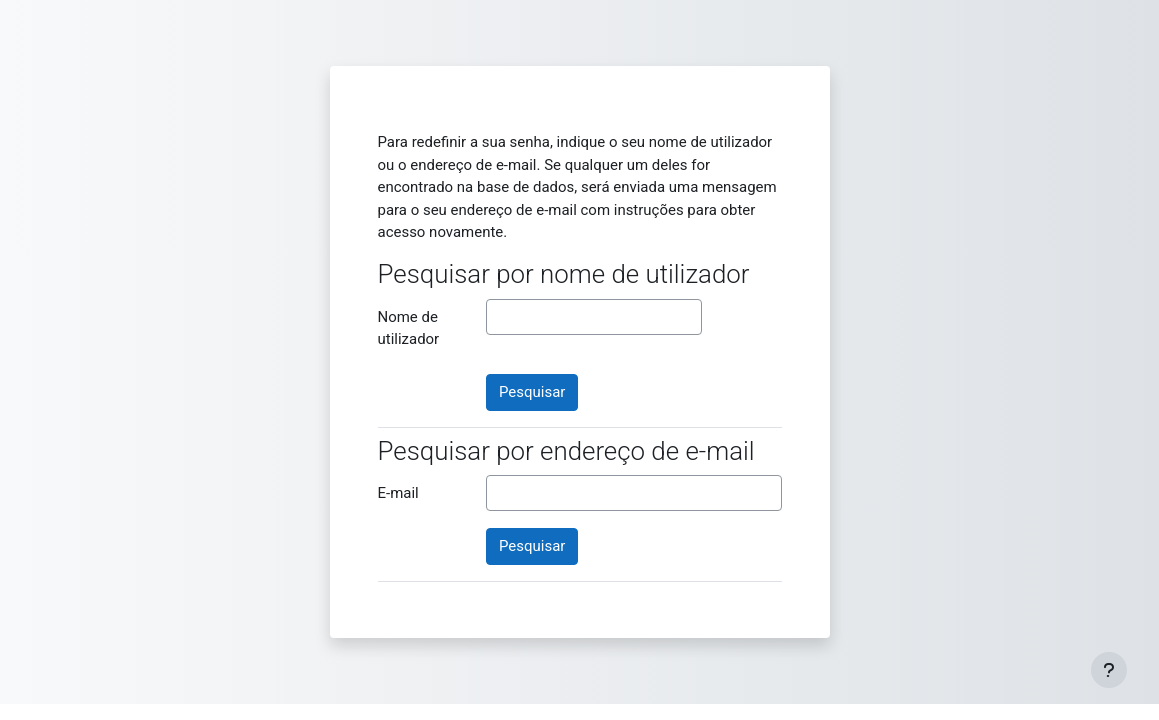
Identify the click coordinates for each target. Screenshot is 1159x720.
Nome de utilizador (409, 328)
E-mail (398, 493)
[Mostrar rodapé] (1109, 670)
